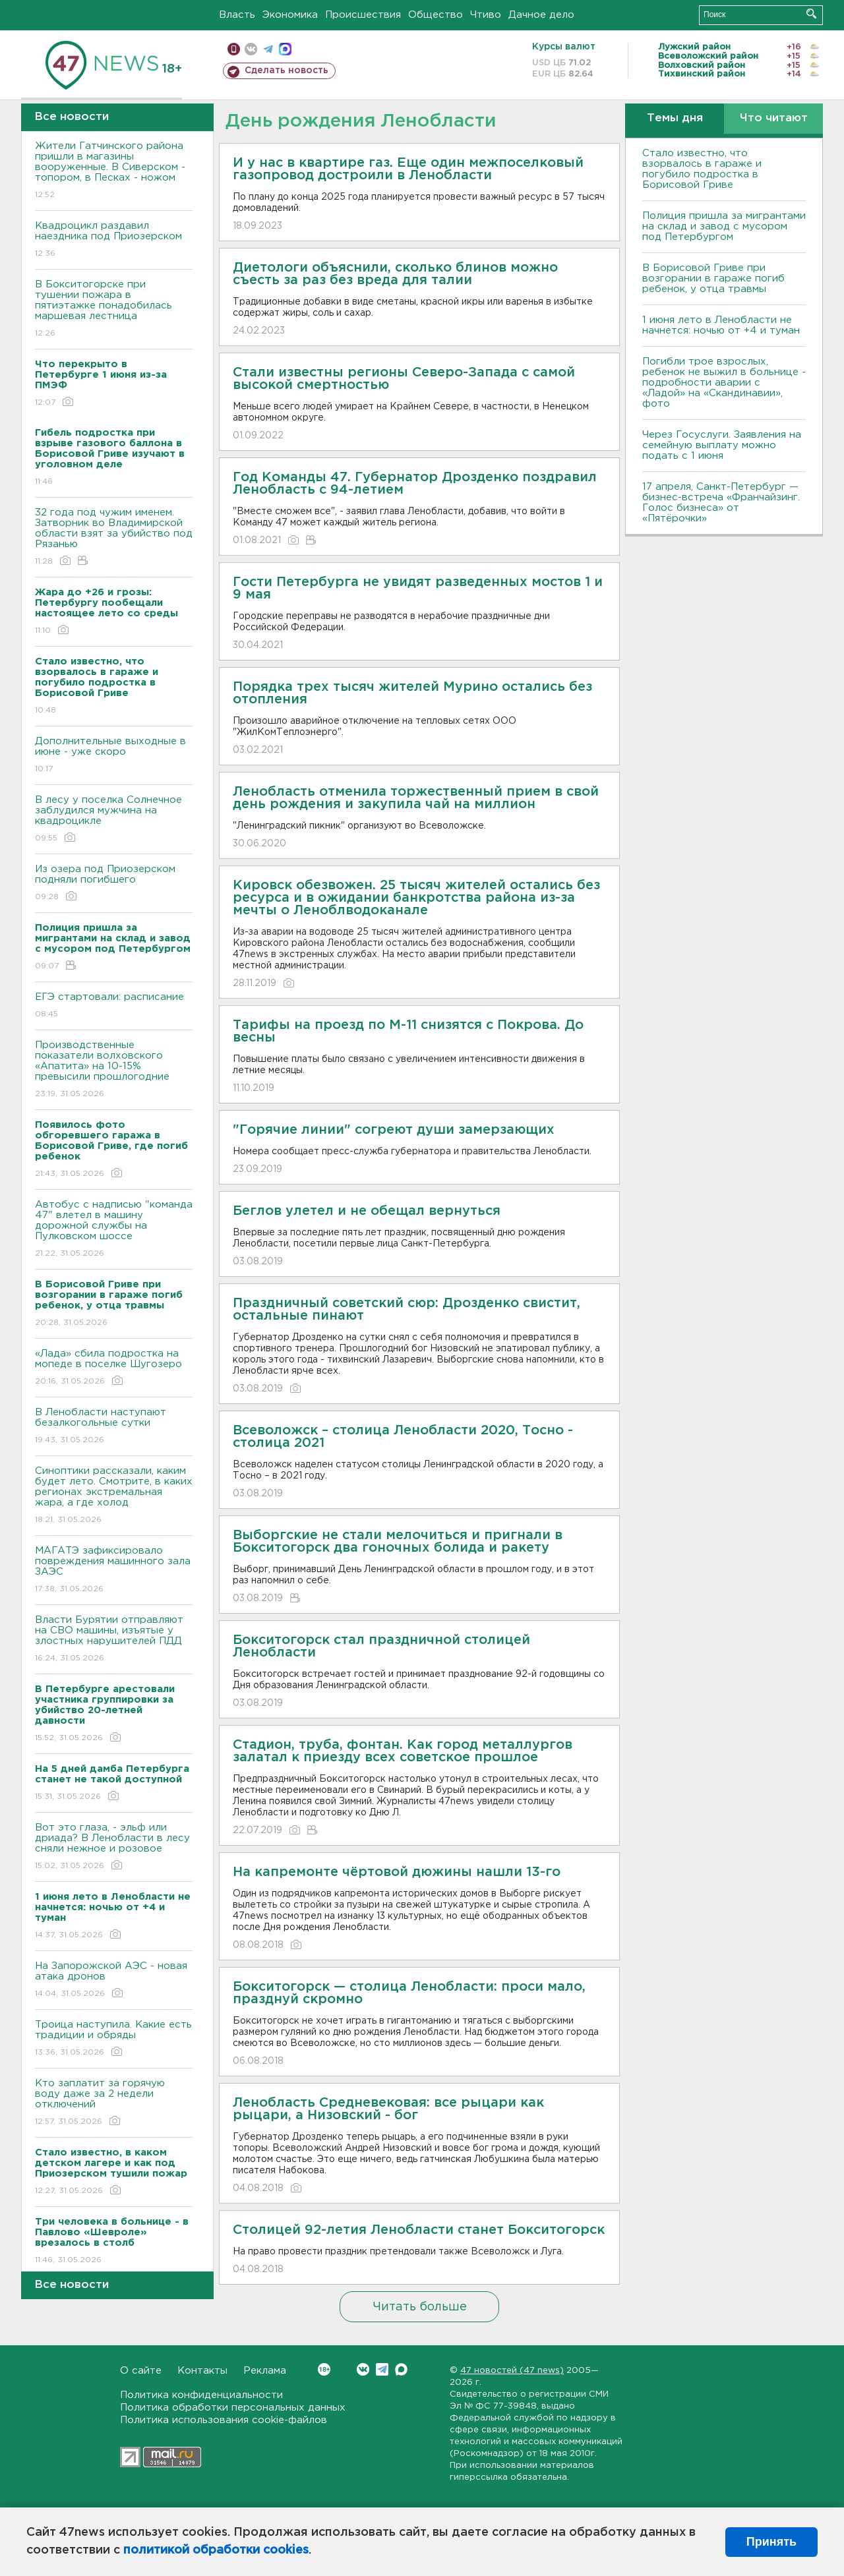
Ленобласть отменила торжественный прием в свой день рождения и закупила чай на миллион (416, 798)
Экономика (290, 15)
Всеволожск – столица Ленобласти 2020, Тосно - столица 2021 (403, 1436)
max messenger (285, 49)
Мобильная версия (233, 49)
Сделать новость (286, 70)
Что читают (774, 118)
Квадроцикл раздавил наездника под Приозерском (114, 240)
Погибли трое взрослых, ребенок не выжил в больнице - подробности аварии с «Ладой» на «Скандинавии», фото (724, 382)
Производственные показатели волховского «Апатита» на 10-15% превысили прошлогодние (114, 1070)
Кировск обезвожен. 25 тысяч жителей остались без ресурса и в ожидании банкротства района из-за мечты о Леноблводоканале (416, 897)
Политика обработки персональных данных (233, 2407)
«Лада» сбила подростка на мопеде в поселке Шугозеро (114, 1368)
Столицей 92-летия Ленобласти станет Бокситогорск (419, 2230)
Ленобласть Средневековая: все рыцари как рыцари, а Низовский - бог (388, 2109)
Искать (811, 13)
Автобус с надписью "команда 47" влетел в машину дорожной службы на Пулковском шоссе (114, 1229)
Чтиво (485, 15)
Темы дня (675, 118)
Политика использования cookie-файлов (223, 2420)
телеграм (268, 49)
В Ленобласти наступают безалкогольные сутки (114, 1427)
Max (401, 2369)
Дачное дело (541, 15)
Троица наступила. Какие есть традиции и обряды (114, 2039)
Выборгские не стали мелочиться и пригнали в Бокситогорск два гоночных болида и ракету (397, 1541)
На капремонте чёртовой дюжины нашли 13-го (396, 1872)
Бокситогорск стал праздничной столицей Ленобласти (381, 1646)
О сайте (141, 2370)
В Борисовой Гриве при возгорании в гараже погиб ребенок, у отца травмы (713, 278)
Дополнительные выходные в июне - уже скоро (114, 756)
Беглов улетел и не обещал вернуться (366, 1211)
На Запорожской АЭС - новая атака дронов (114, 1980)
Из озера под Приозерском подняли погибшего (114, 883)
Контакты (202, 2370)
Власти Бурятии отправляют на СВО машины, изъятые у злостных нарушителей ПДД (114, 1640)
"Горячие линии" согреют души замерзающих (394, 1130)
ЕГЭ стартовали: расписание (114, 1006)
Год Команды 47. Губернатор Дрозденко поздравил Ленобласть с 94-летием (415, 483)
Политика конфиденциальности (201, 2395)
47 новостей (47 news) (512, 2370)
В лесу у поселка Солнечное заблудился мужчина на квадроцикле (114, 820)
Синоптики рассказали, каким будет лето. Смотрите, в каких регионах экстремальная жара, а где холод (114, 1496)
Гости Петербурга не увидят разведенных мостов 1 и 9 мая (418, 588)
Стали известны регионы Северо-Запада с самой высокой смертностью (404, 378)
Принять (771, 2541)
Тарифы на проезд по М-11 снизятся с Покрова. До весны (408, 1031)
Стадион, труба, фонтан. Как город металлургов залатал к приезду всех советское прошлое (402, 1751)
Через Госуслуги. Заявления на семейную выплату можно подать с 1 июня (721, 445)
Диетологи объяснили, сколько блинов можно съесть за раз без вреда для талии (395, 274)
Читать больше (420, 2307)
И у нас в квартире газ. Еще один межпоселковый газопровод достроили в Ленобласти (408, 169)
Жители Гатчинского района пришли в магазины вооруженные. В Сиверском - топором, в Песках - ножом (114, 171)
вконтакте (251, 49)
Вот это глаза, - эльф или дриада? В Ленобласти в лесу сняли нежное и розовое (114, 1847)
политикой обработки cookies (216, 2550)
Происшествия (363, 15)
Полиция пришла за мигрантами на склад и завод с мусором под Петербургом (724, 226)
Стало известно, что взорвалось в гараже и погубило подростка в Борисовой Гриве (702, 169)
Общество (435, 15)
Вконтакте (324, 2369)
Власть (237, 15)
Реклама (264, 2370)
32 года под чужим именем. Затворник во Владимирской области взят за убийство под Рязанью (114, 537)
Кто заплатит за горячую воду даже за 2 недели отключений (114, 2103)
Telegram (382, 2369)
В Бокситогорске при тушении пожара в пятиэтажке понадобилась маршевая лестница (114, 309)
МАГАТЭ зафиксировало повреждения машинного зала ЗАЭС (114, 1570)
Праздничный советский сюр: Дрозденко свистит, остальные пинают (406, 1309)
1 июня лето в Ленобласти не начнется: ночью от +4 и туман (721, 325)
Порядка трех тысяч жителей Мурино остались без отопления (412, 693)
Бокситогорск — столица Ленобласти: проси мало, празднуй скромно (409, 1993)
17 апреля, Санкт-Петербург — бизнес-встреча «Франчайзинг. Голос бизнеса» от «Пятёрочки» (721, 503)
